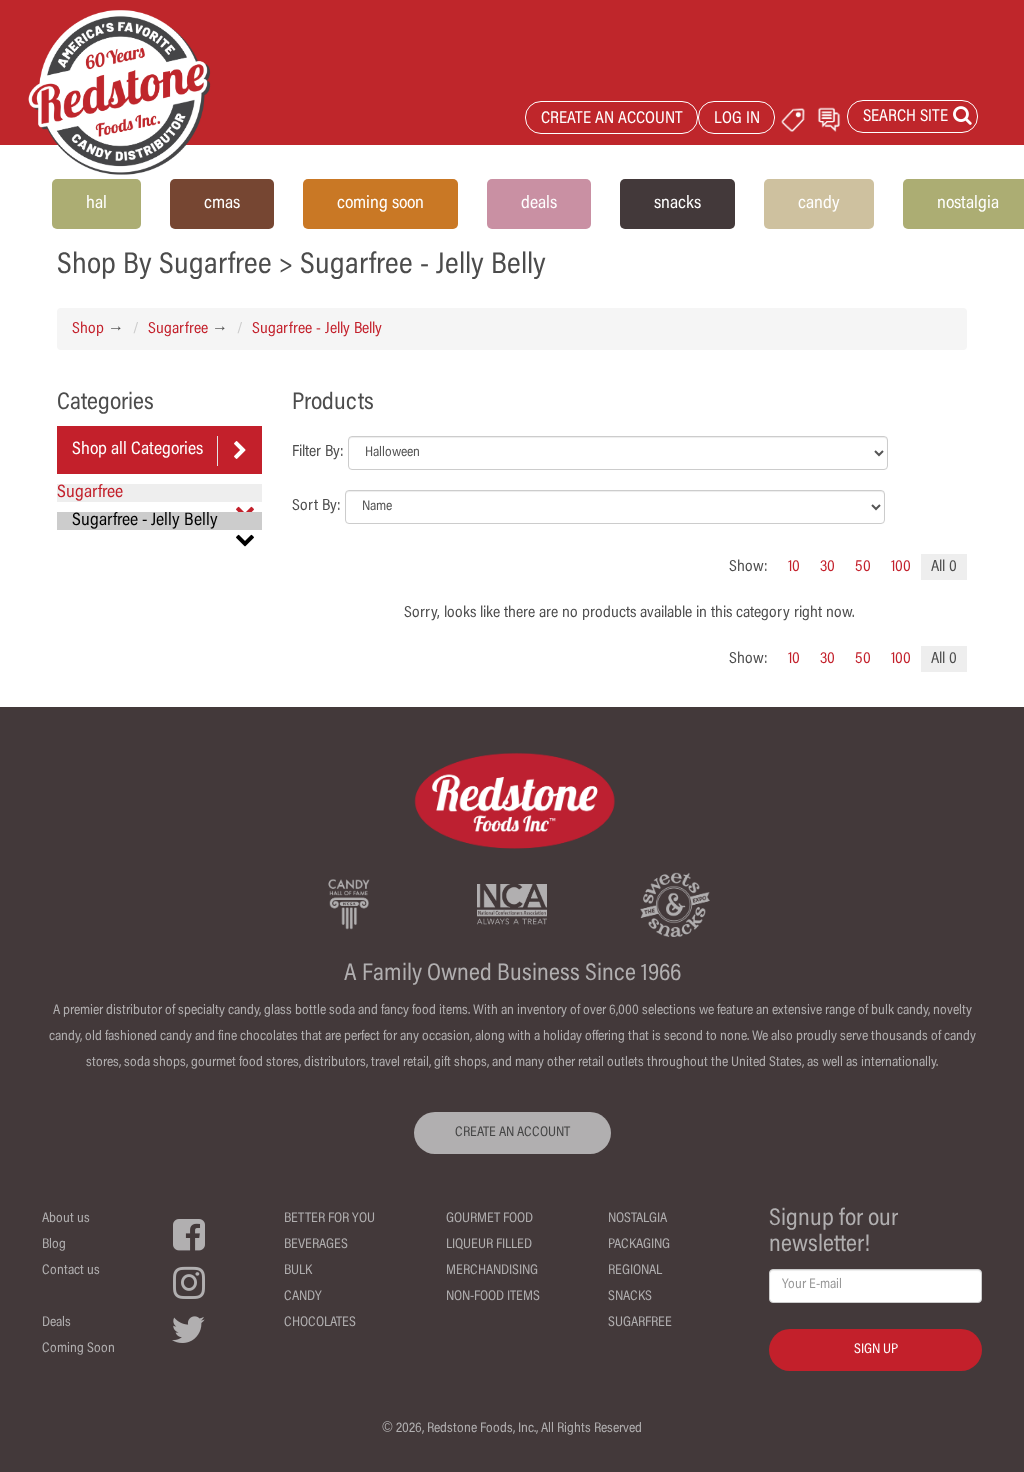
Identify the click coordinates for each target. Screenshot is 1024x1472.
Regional (635, 1271)
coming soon (380, 204)
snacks (677, 204)
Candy (303, 1297)
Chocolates (320, 1323)
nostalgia (968, 204)
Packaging (639, 1245)
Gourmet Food (489, 1219)
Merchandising (492, 1271)
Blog (54, 1245)
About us (66, 1219)
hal (96, 204)
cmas (222, 204)
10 (794, 567)
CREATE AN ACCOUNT (612, 119)
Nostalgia (637, 1219)
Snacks (630, 1297)
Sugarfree (178, 329)
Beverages (316, 1245)
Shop (88, 329)
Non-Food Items (493, 1297)
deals (539, 204)
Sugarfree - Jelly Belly (317, 329)
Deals (56, 1323)
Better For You (329, 1219)
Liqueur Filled (489, 1245)
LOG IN (737, 119)
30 (827, 567)
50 (863, 567)
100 (901, 567)
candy (819, 204)
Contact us (71, 1271)
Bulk (298, 1271)
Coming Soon (78, 1349)
